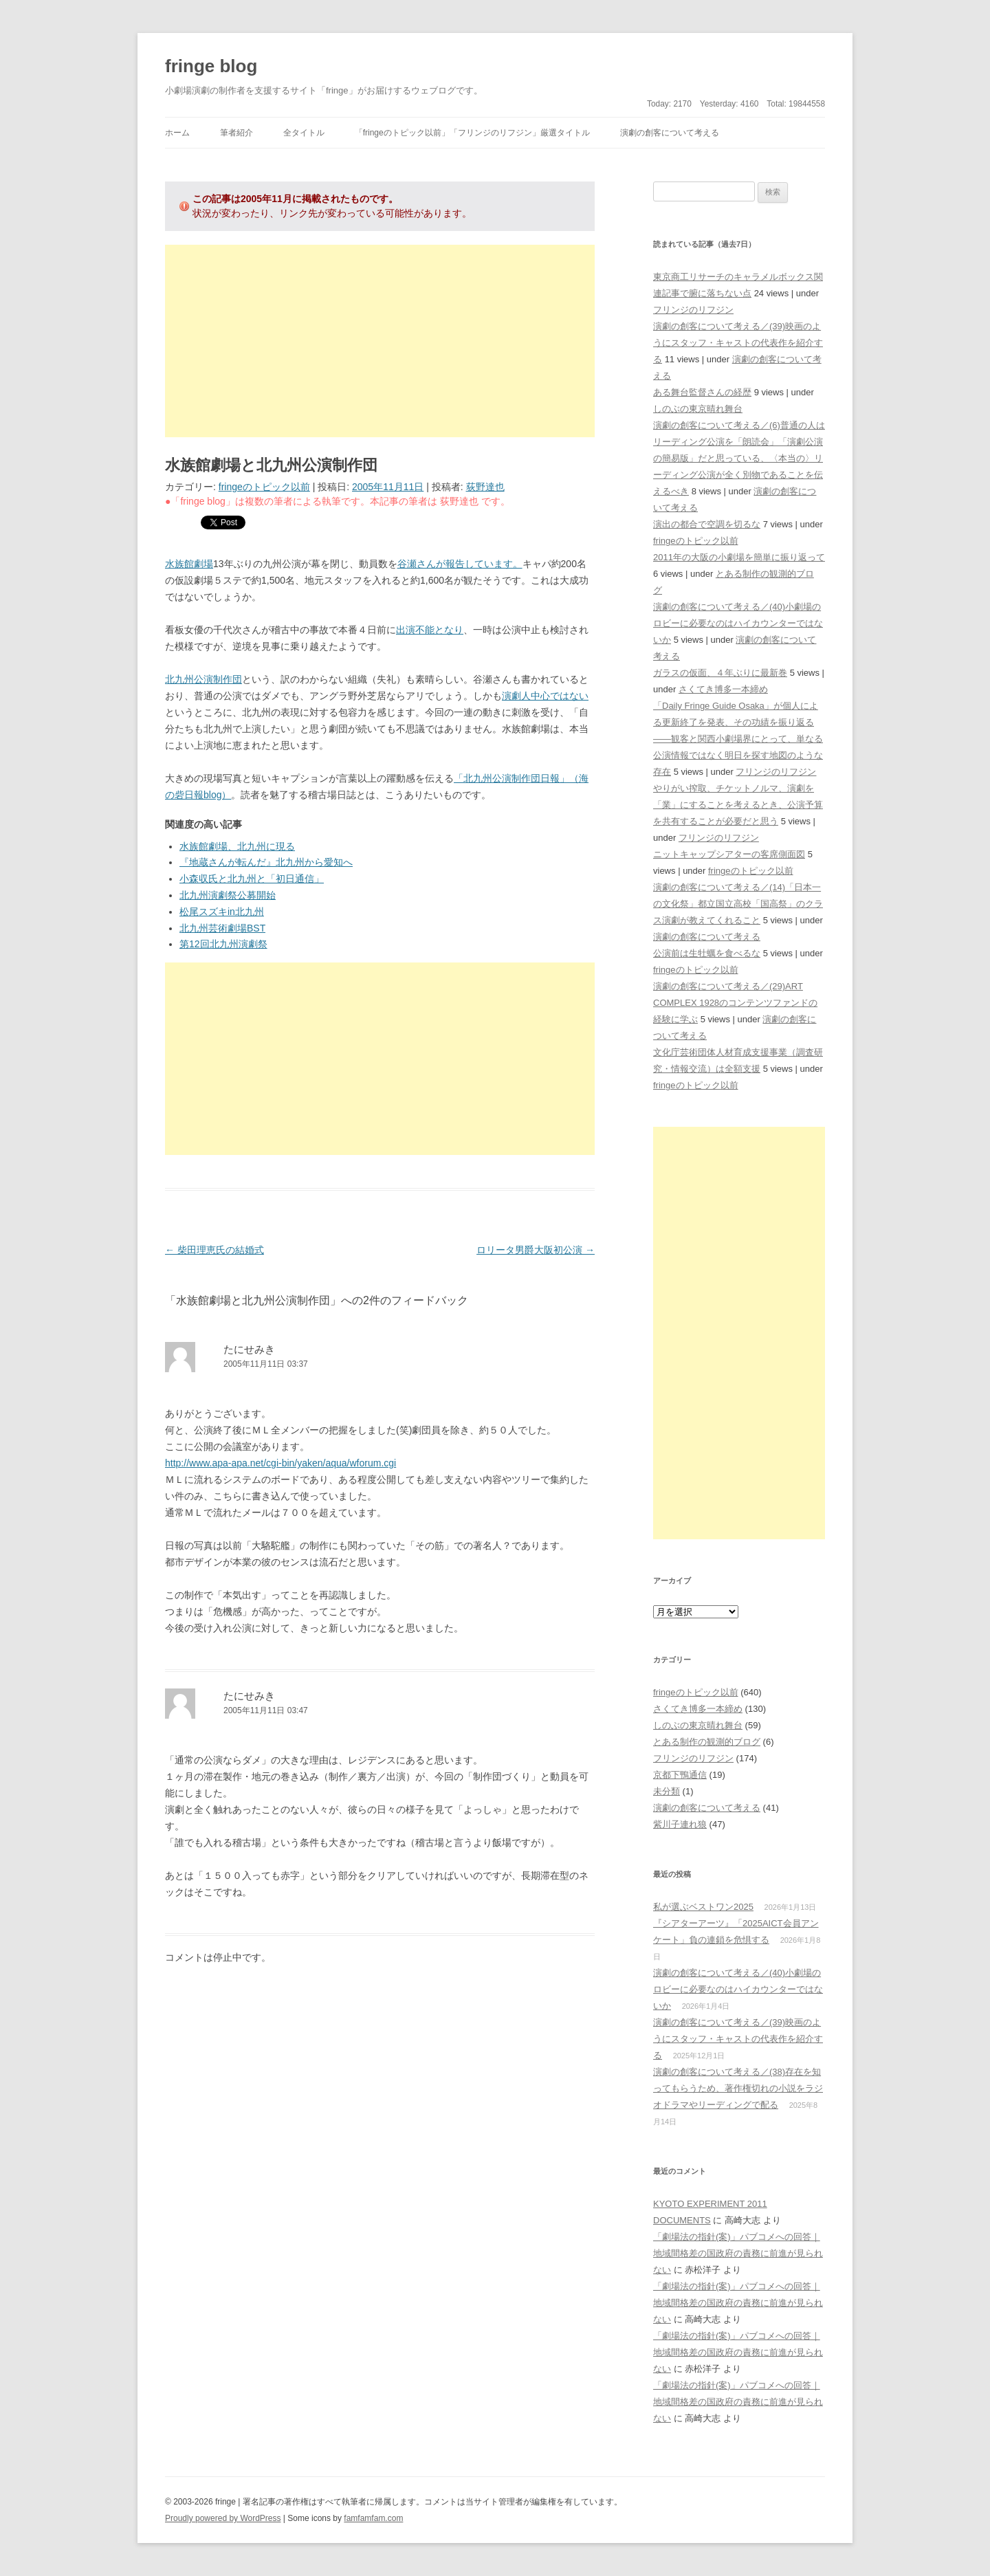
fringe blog (211, 66)
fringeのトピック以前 (264, 486)
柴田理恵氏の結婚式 (214, 1249)
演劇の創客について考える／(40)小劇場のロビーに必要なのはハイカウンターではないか (738, 623)
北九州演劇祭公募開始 (227, 895)
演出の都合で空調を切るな (706, 524)
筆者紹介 (236, 132)
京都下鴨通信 (680, 1775)
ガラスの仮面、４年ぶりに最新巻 (720, 673)
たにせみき (249, 1349)
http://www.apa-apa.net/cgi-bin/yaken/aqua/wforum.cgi (280, 1462)
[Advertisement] (380, 341)
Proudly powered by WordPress (223, 2518)
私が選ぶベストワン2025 (703, 1907)
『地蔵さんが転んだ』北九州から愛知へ (266, 862)
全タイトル (303, 132)
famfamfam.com (373, 2518)
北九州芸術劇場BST (222, 928)
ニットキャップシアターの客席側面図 (729, 854)
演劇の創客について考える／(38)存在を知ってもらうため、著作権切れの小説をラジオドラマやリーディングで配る (738, 2088)
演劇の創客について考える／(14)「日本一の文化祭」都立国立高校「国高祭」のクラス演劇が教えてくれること (738, 903)
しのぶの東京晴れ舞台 (697, 409)
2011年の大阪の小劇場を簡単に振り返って (739, 557)
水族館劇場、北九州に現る (237, 846)
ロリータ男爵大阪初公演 (535, 1249)
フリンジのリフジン (693, 310)
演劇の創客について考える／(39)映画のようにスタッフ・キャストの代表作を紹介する (738, 342)
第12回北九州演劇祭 (223, 943)
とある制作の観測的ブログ (706, 1742)
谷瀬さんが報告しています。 (459, 563)
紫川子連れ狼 (680, 1824)
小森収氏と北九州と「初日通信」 (251, 878)
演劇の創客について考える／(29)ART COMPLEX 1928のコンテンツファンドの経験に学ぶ (735, 1002)
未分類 (666, 1791)
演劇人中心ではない (545, 695)
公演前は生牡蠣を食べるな (706, 953)
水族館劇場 (189, 563)
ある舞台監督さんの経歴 (702, 392)
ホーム (177, 132)
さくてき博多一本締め (723, 689)
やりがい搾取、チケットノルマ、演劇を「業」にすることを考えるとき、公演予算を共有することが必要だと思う (738, 804)
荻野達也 (485, 486)
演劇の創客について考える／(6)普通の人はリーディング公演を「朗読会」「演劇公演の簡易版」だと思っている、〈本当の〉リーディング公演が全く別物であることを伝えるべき (739, 458)
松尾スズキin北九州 (221, 911)
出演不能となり (429, 629)
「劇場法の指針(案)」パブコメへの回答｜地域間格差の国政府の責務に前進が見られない (738, 2253)
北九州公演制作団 (203, 679)
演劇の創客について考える (669, 132)
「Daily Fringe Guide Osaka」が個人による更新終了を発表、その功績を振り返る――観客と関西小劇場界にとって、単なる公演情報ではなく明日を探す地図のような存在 (738, 739)
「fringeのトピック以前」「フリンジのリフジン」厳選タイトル (472, 132)
